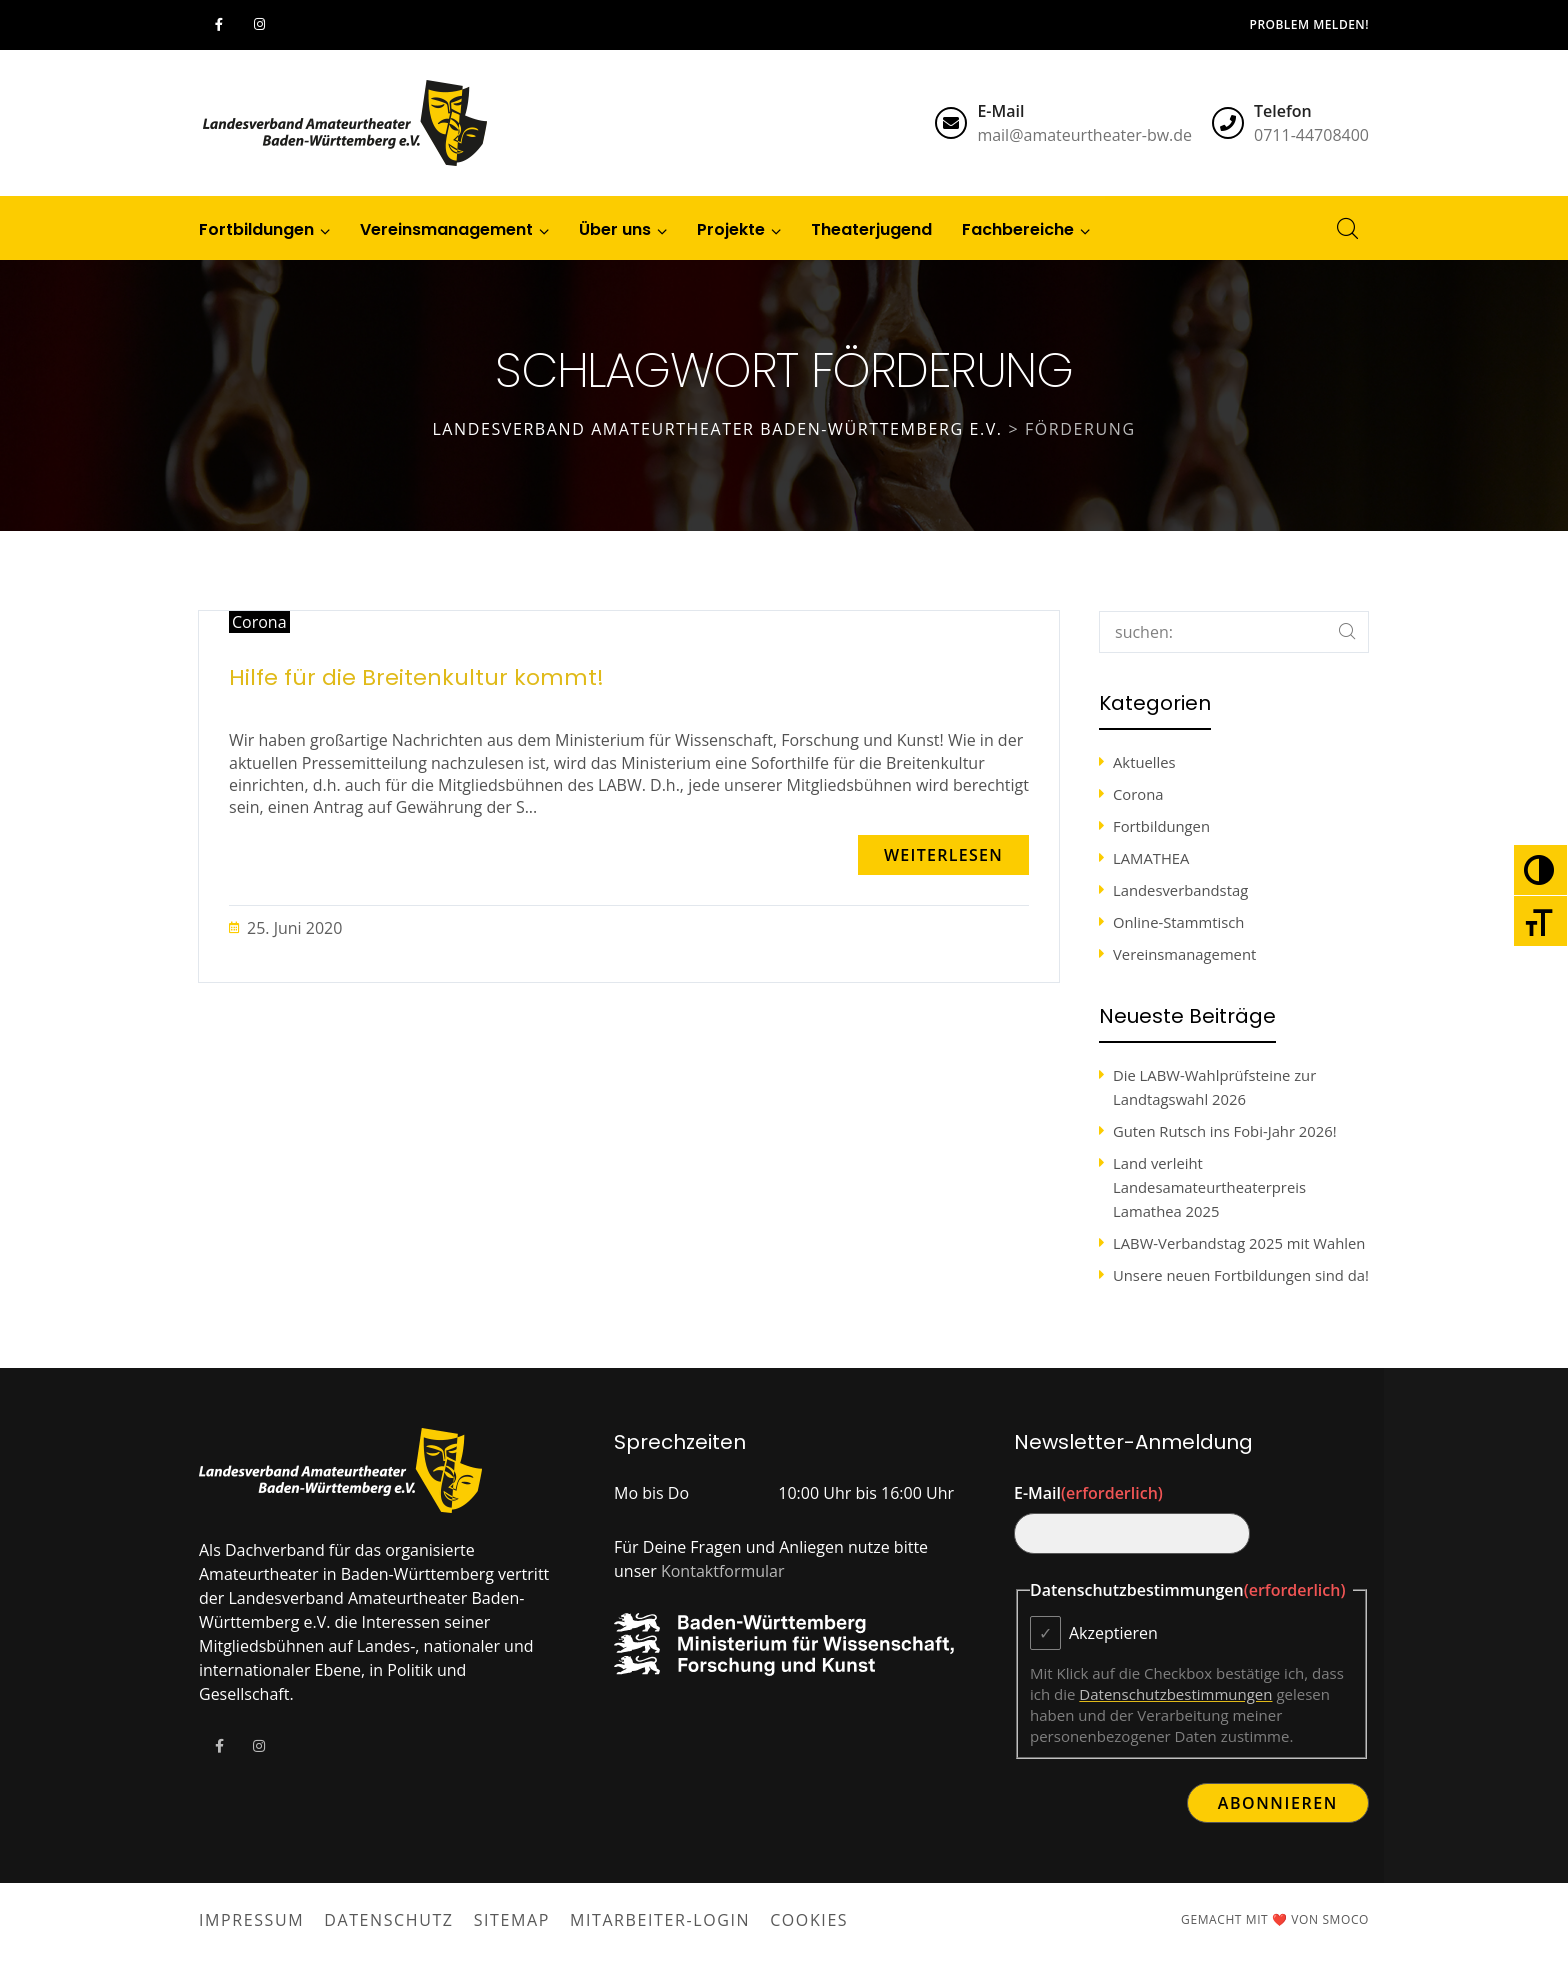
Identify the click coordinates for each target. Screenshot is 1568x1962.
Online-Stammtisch (1178, 922)
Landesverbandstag (1180, 890)
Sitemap (512, 1920)
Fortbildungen (1161, 826)
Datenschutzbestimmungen (1175, 1694)
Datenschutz (388, 1920)
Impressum (251, 1920)
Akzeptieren (1113, 1633)
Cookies (809, 1920)
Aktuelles (1144, 762)
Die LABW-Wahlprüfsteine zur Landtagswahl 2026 (1214, 1087)
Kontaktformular (723, 1571)
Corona (259, 622)
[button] (943, 855)
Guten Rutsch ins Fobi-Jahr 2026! (1225, 1131)
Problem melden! (1309, 24)
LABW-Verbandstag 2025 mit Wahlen (1239, 1243)
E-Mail (1088, 1493)
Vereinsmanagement (1184, 954)
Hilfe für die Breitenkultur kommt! (416, 678)
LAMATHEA (1151, 858)
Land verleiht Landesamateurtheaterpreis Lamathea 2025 (1209, 1187)
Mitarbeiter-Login (660, 1920)
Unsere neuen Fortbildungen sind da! (1241, 1275)
